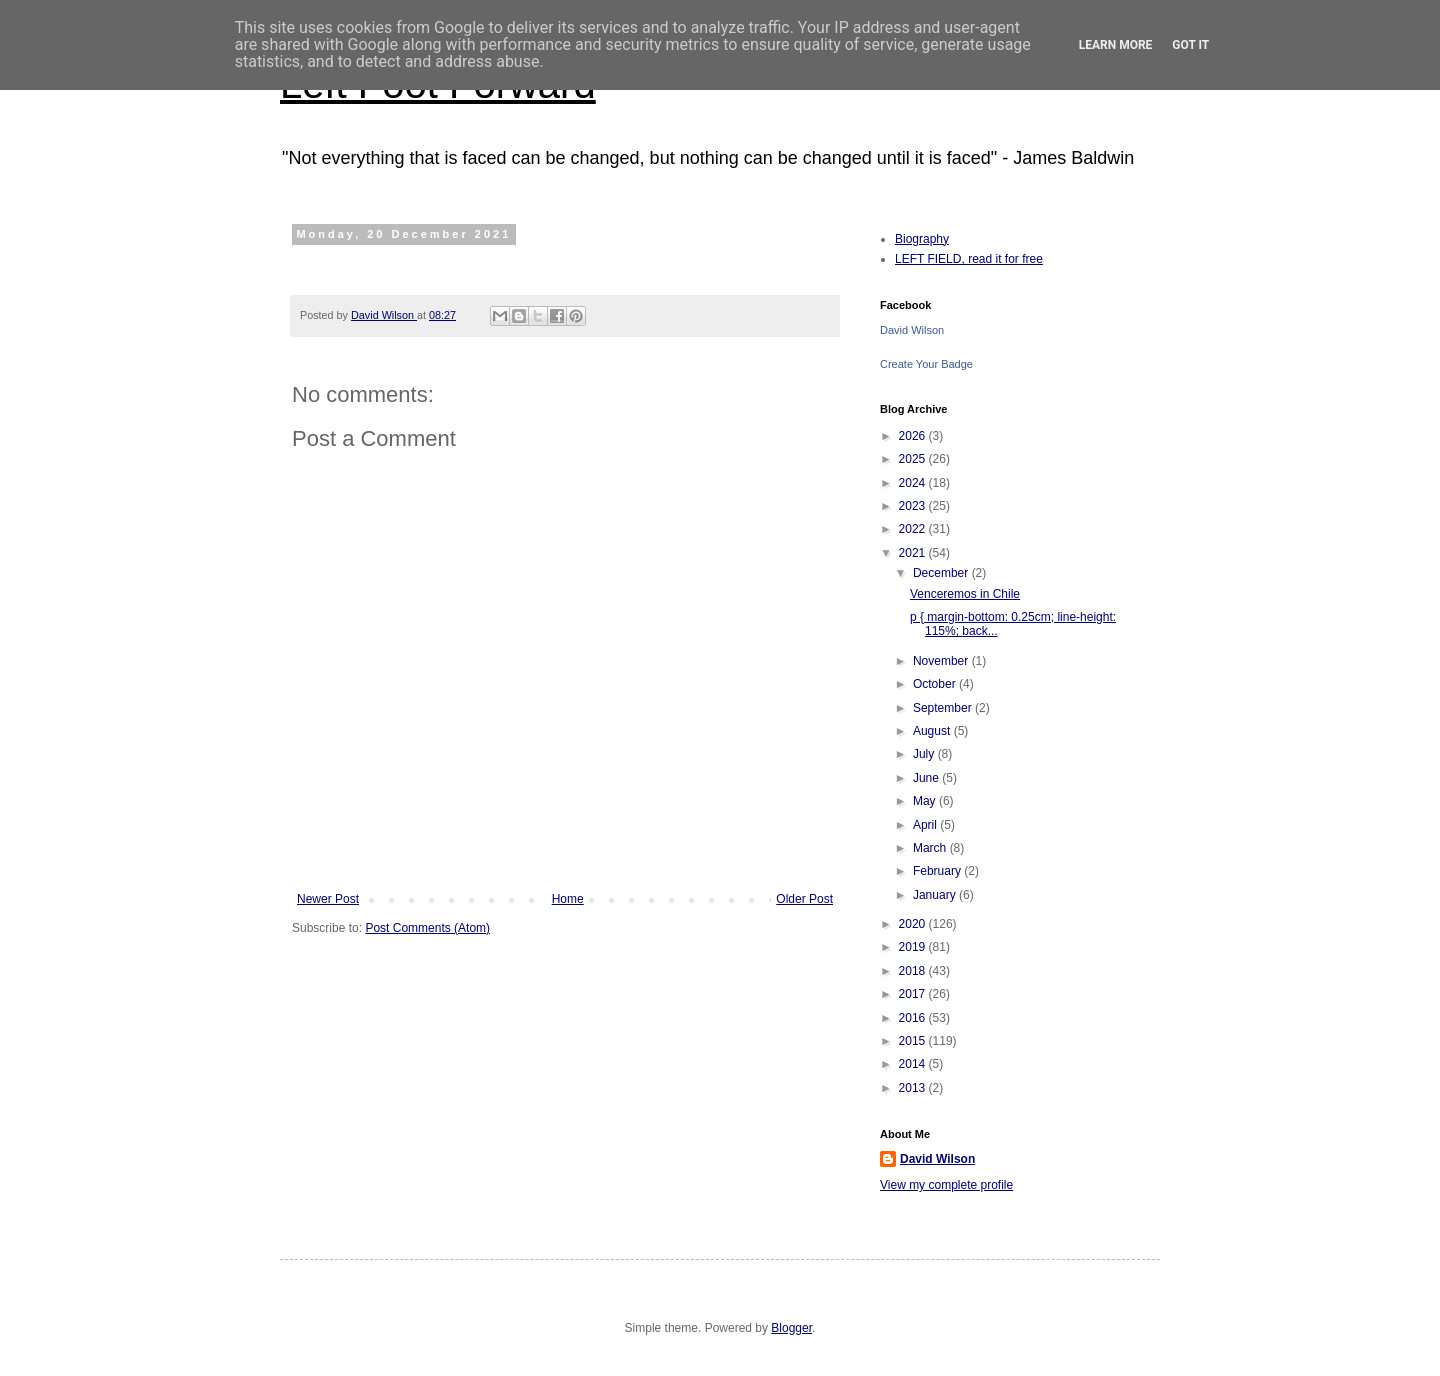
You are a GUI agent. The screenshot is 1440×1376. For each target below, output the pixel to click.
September (944, 708)
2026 (914, 436)
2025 (914, 459)
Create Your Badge (926, 364)
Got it (1190, 45)
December (942, 573)
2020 (914, 924)
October (936, 684)
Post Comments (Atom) (427, 928)
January (936, 895)
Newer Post (328, 899)
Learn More (1116, 45)
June (927, 778)
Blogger (791, 1328)
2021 (914, 553)
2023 (914, 506)
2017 (914, 994)
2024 (914, 483)
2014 (914, 1064)
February (938, 871)
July (925, 754)
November (942, 661)
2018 (914, 971)
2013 (914, 1088)
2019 (914, 947)
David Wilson (912, 330)
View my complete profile (946, 1185)
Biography (922, 239)
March (931, 848)
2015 (914, 1041)
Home (568, 899)
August (933, 731)
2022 (914, 529)
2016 (914, 1018)
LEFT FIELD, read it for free (969, 259)
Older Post (804, 899)
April (926, 825)
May (926, 801)
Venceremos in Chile (965, 594)
